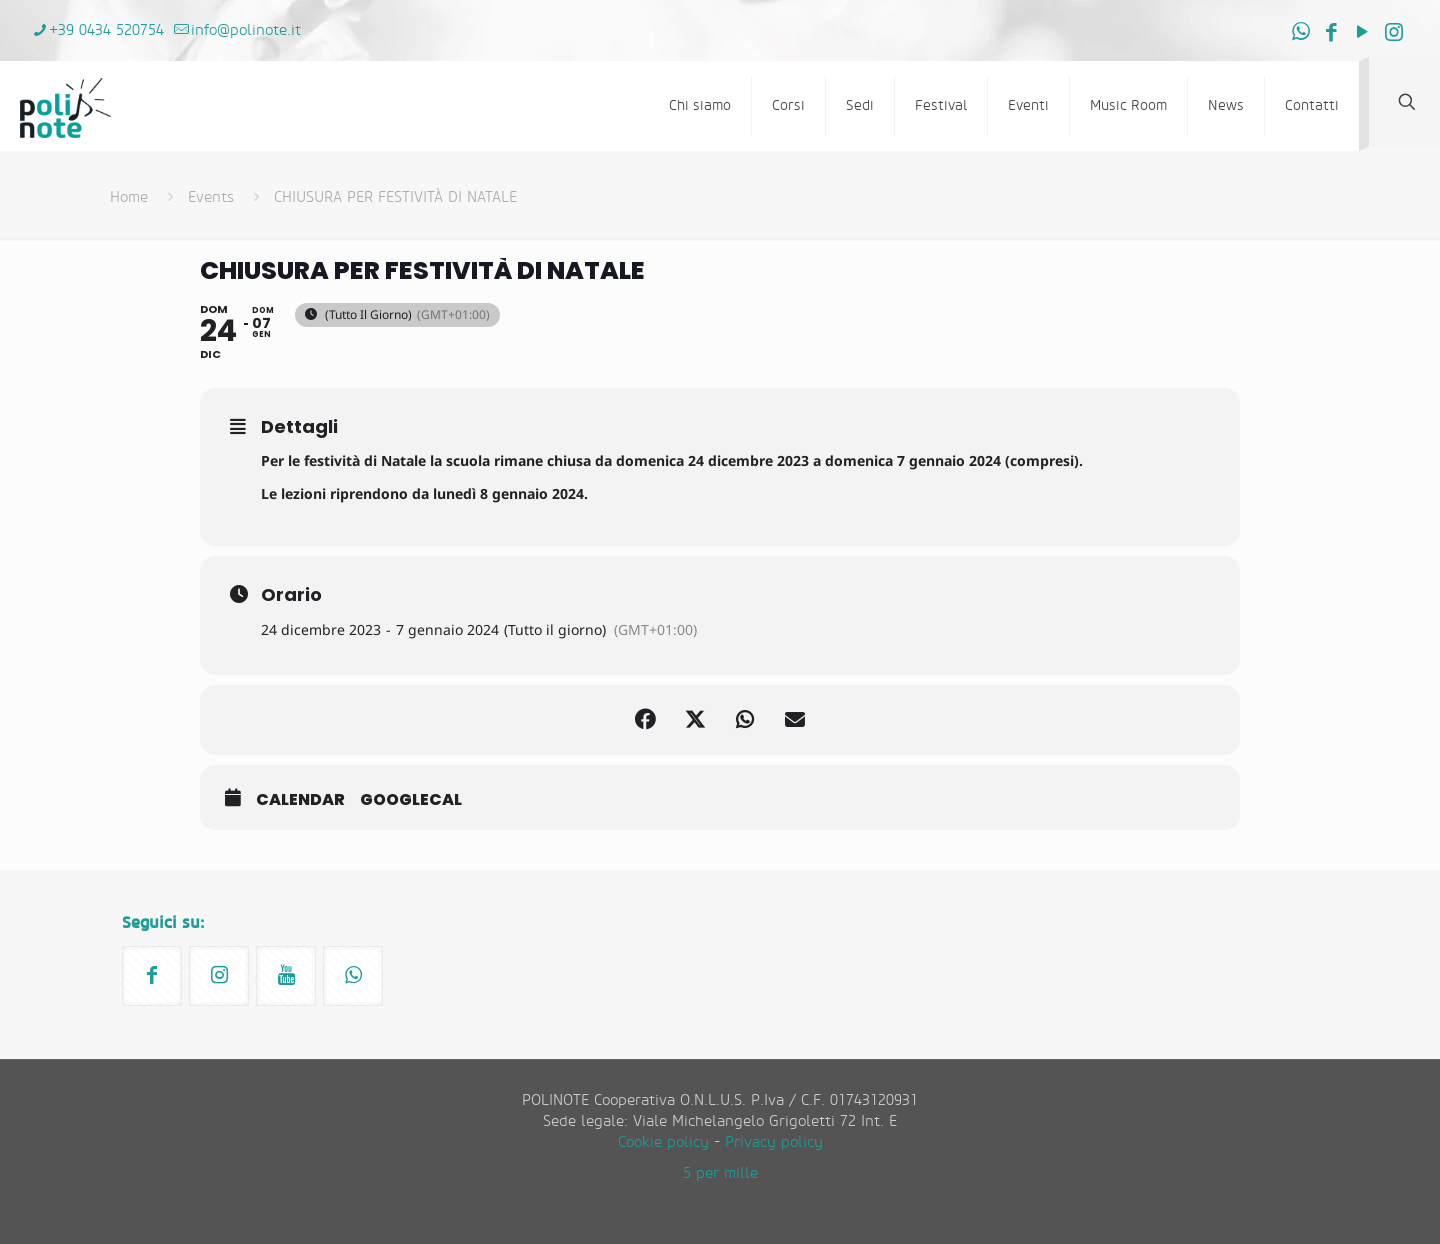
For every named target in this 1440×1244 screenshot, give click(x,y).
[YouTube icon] (1362, 32)
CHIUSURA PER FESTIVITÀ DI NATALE (395, 197)
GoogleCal (411, 800)
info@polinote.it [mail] (246, 30)
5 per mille (720, 1173)
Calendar (300, 800)
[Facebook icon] (1331, 32)
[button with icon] (152, 976)
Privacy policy (774, 1142)
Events (211, 197)
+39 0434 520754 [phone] (106, 30)
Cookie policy (663, 1142)
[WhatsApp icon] (1300, 32)
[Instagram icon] (1393, 32)
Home (129, 197)
